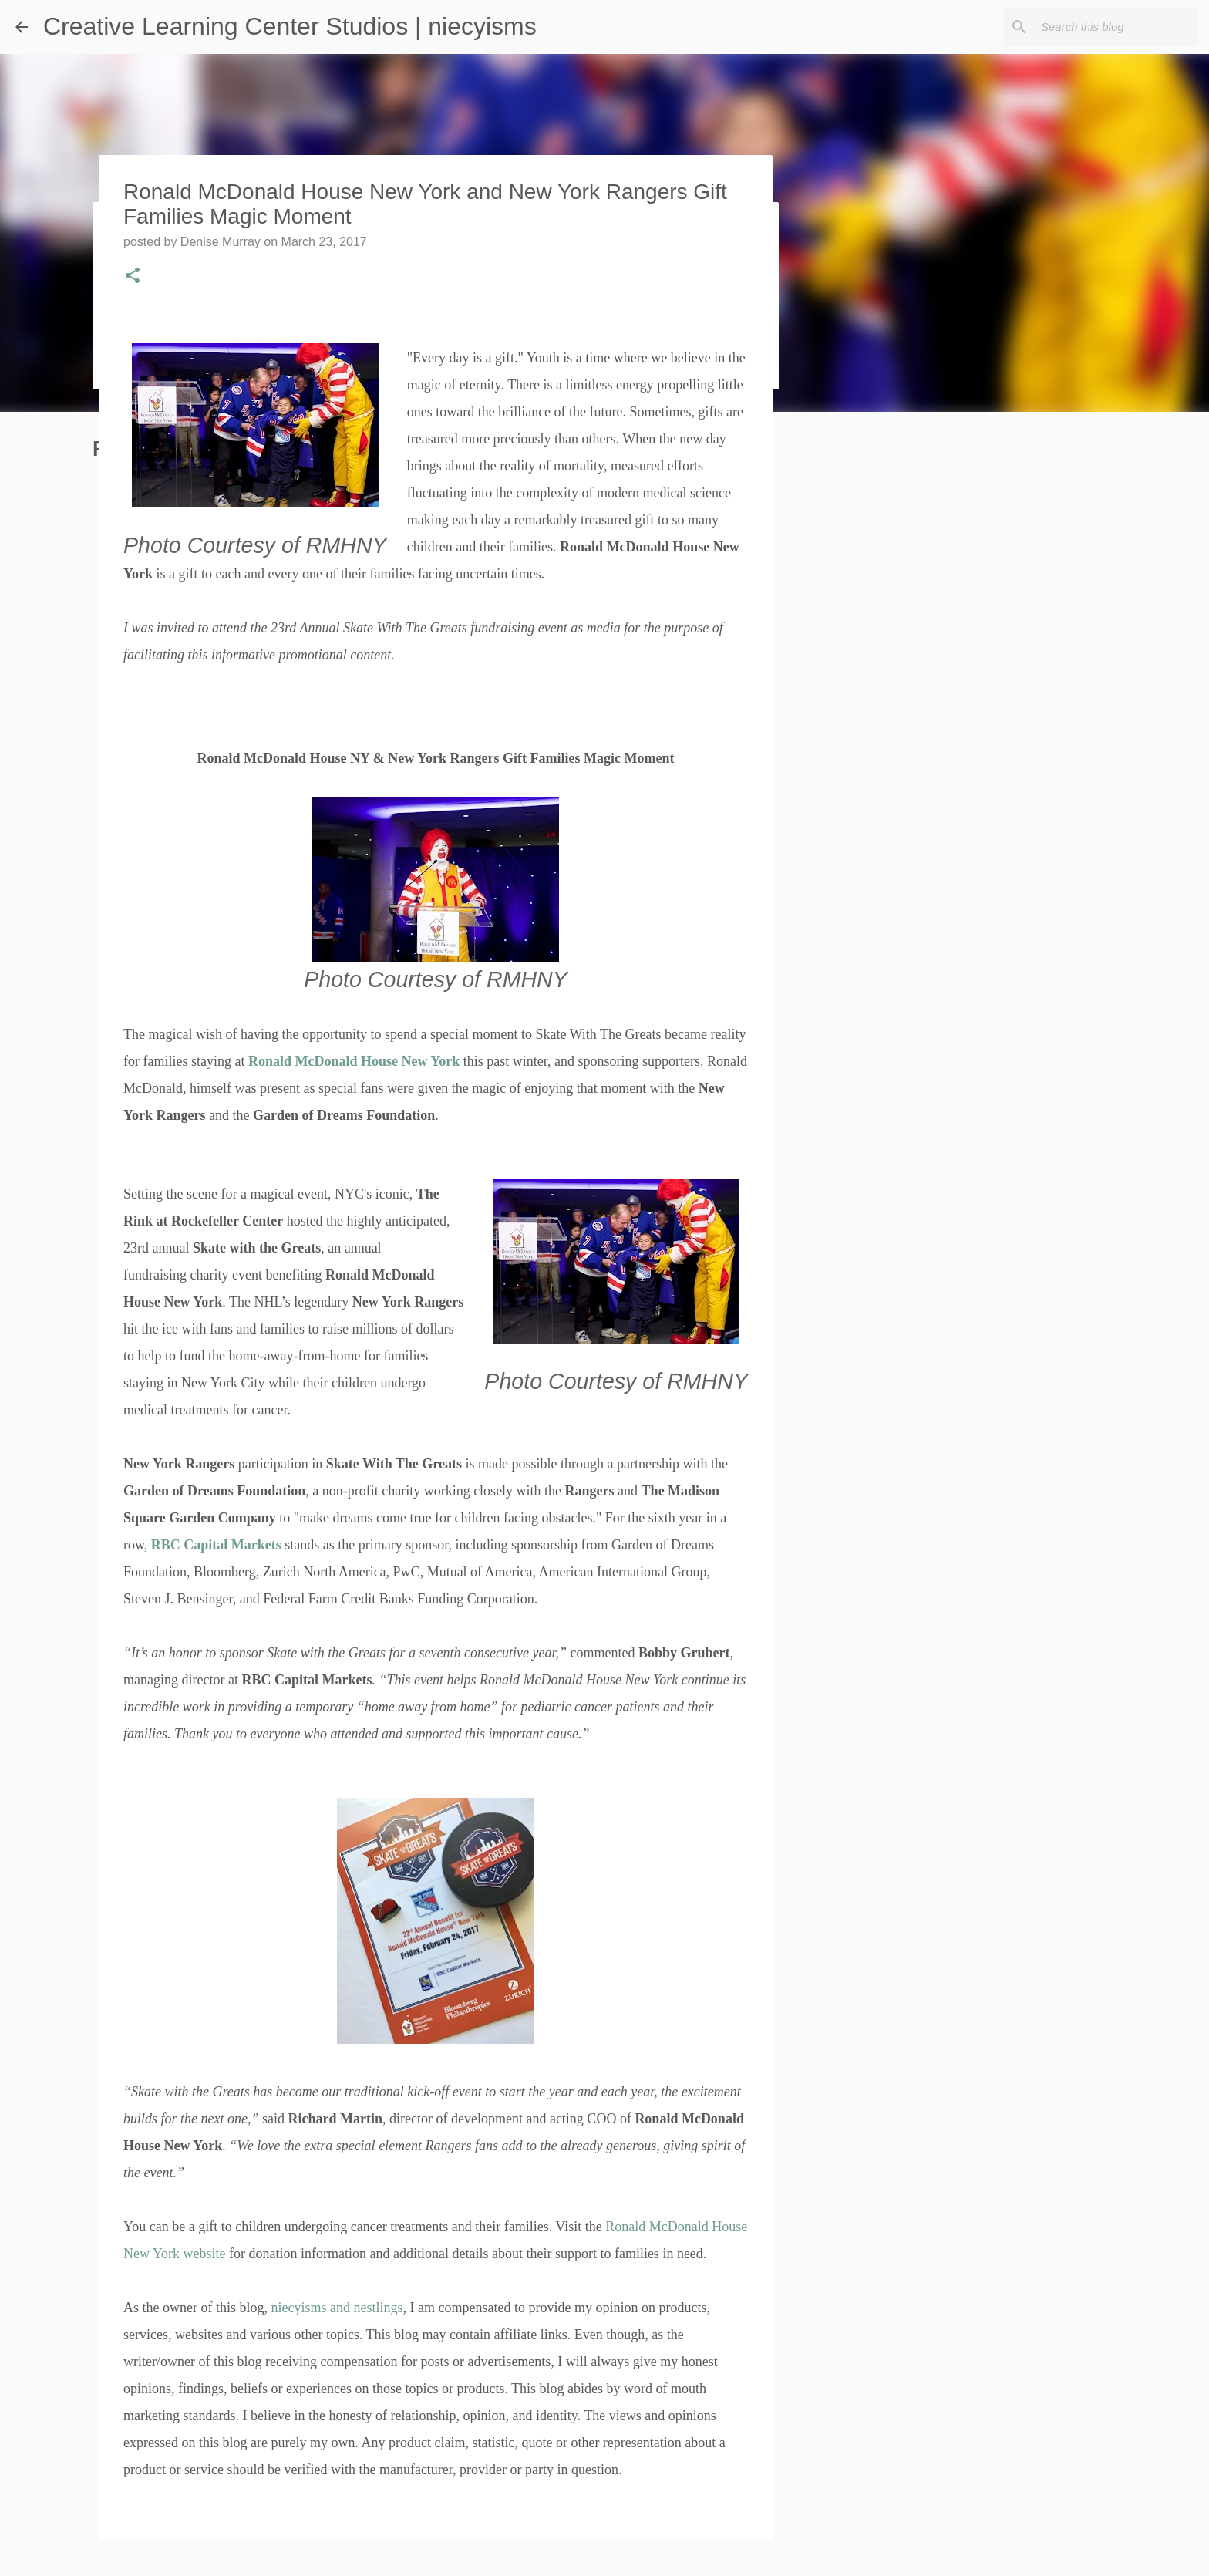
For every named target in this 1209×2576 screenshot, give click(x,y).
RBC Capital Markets (216, 1545)
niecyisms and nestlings (336, 2307)
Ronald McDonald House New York (354, 1061)
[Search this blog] (1116, 27)
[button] (132, 277)
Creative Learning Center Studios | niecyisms (290, 26)
